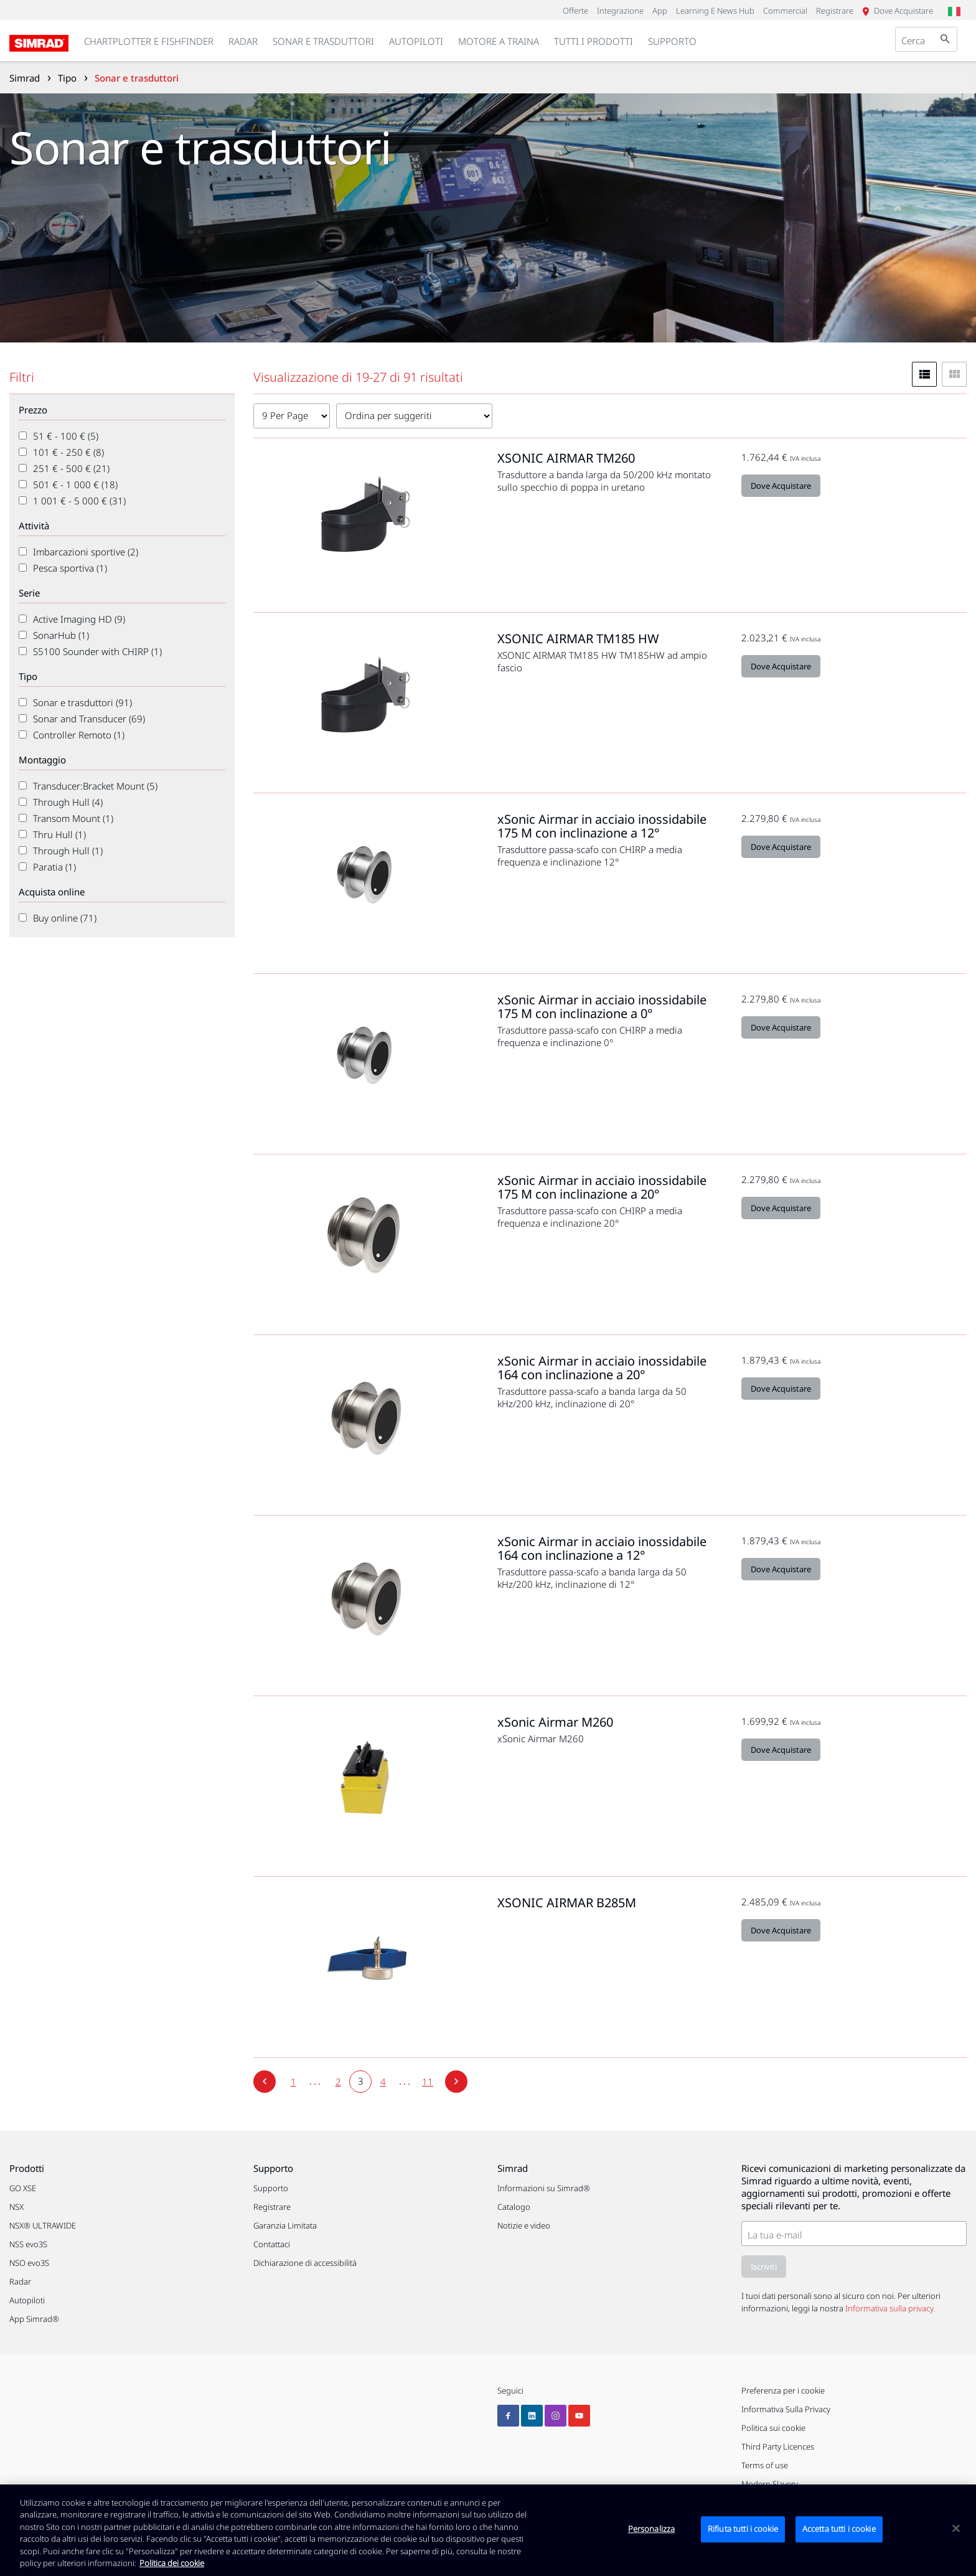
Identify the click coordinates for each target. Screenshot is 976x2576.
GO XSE (22, 2188)
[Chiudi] (956, 2528)
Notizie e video (523, 2225)
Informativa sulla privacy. (890, 2308)
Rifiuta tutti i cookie (743, 2529)
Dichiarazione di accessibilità (305, 2262)
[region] (488, 2530)
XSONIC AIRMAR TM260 (566, 458)
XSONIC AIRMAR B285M (566, 1902)
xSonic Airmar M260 (555, 1722)
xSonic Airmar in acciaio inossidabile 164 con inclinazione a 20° (601, 1368)
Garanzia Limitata (285, 2225)
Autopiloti (27, 2300)
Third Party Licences (777, 2446)
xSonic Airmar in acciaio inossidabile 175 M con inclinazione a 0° (601, 1007)
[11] (427, 2081)
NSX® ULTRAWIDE (42, 2225)
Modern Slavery (769, 2483)
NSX (16, 2206)
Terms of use (764, 2465)
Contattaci (271, 2244)
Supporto (270, 2188)
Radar (20, 2281)
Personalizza (651, 2529)
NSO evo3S (29, 2262)
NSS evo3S (28, 2244)
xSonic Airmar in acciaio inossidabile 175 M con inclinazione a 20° (601, 1187)
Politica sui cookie (773, 2427)
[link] (243, 42)
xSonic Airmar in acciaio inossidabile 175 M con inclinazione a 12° (601, 826)
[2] (338, 2081)
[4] (383, 2081)
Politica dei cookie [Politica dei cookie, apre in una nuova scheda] (171, 2563)
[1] (293, 2081)
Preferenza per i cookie (783, 2390)
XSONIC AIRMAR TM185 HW (578, 638)
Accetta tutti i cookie (839, 2529)
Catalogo (513, 2206)
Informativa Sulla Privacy (785, 2409)
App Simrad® (34, 2318)
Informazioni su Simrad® (543, 2188)
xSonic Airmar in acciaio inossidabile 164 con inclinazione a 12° (601, 1548)
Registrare (272, 2206)
